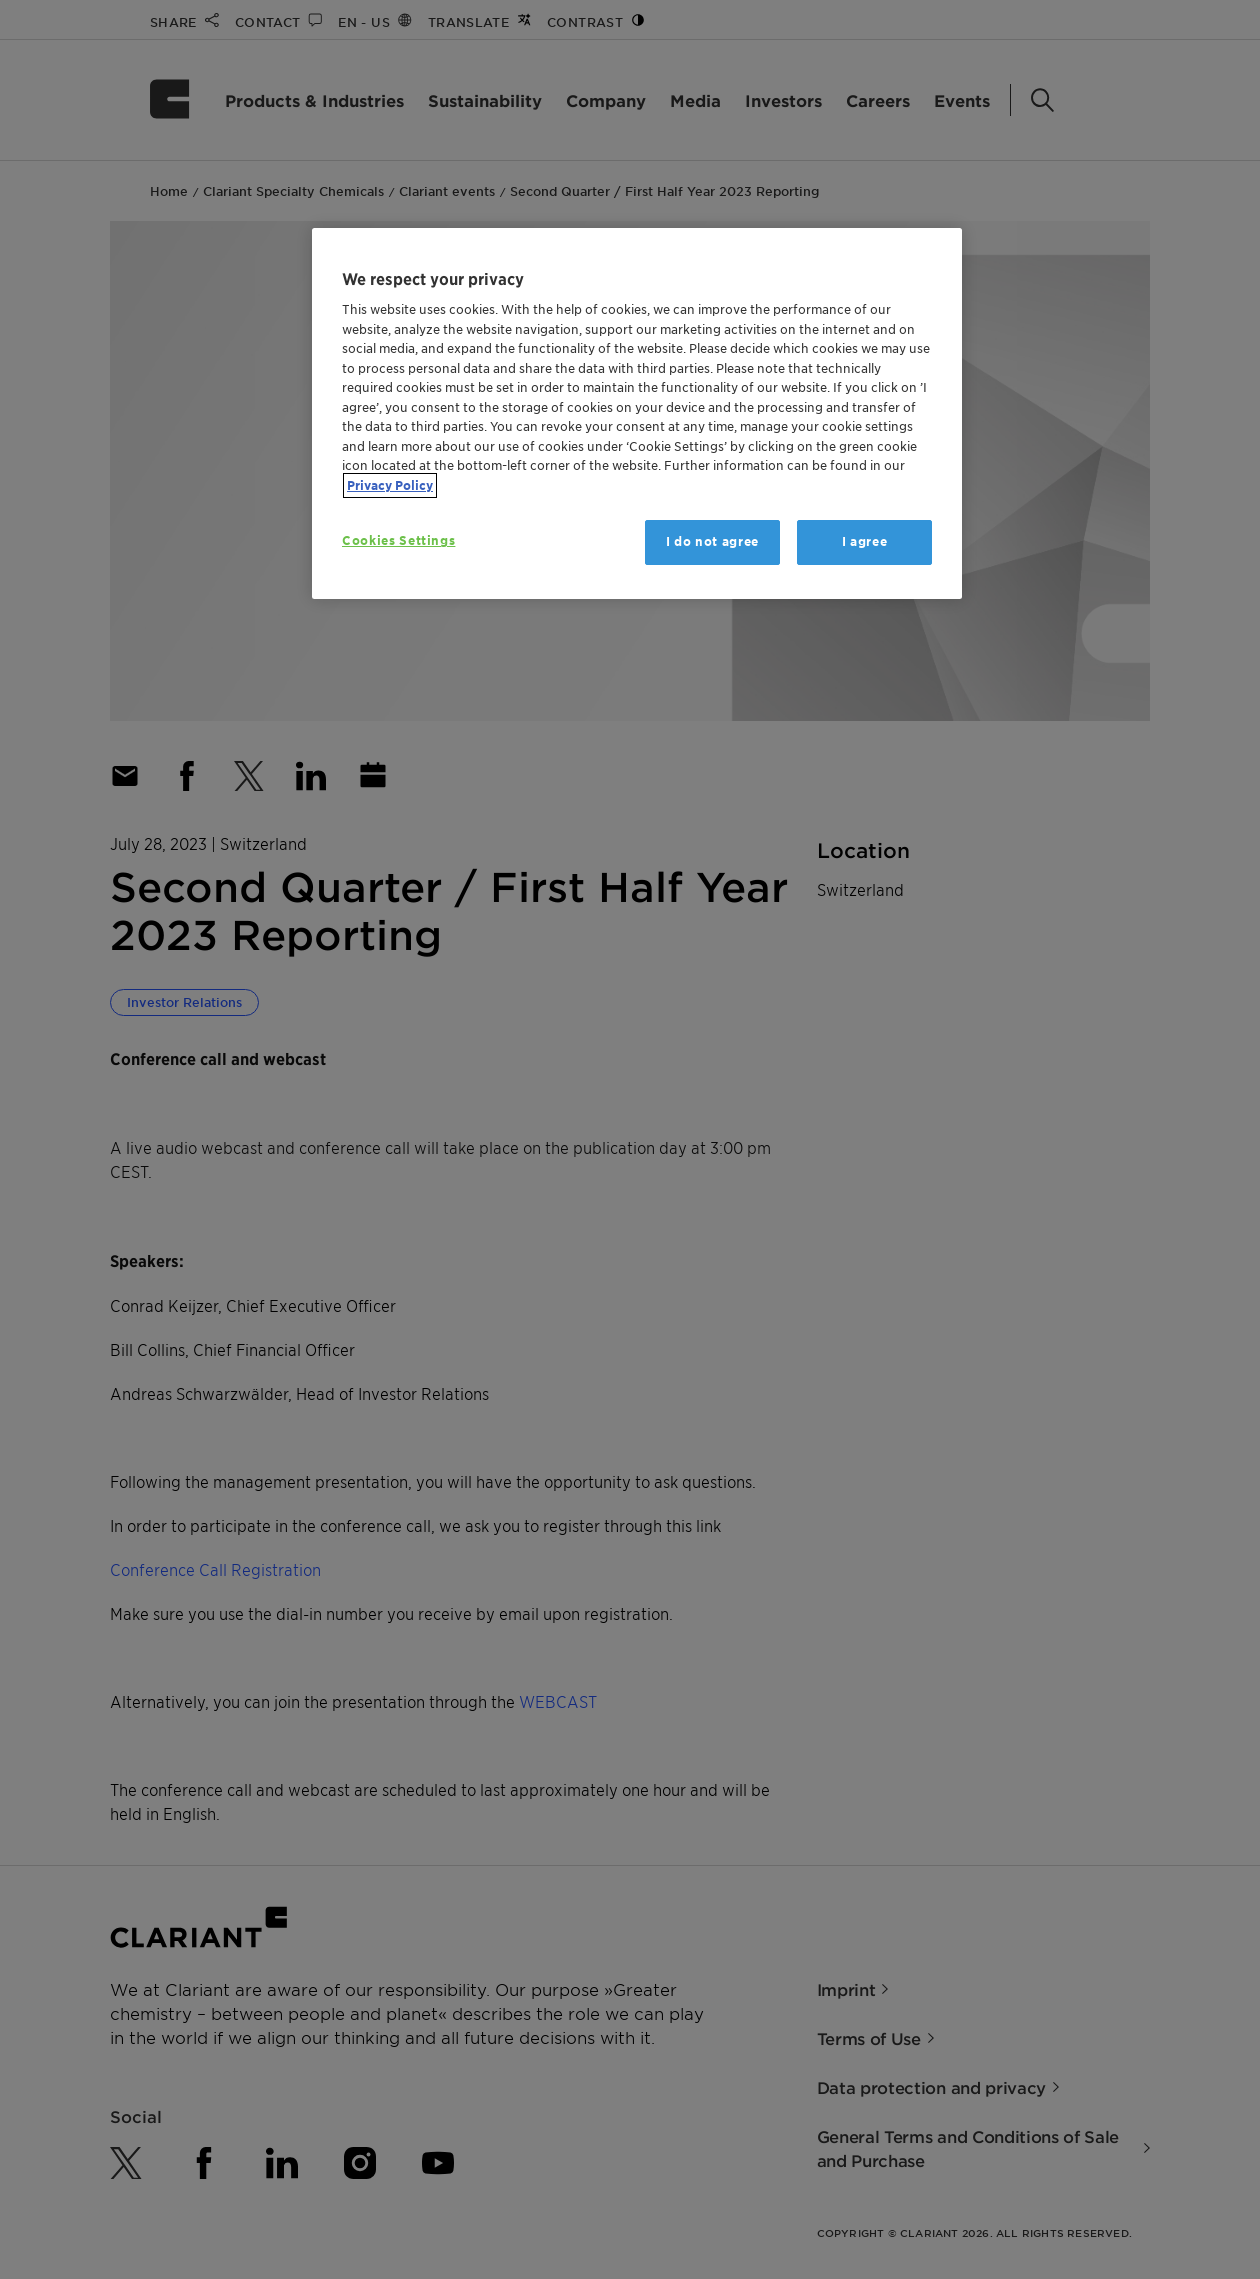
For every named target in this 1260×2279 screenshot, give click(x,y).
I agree (865, 541)
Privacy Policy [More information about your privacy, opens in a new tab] (390, 485)
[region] (637, 413)
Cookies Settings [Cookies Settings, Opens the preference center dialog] (398, 540)
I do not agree (712, 541)
